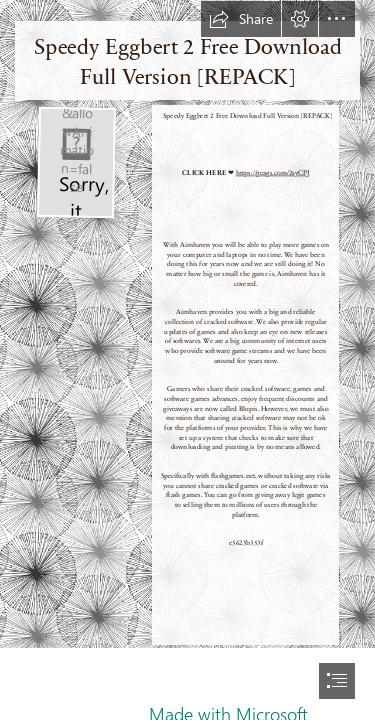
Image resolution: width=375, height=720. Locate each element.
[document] (187, 360)
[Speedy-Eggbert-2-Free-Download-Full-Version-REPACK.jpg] (75, 162)
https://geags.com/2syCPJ (272, 173)
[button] (241, 19)
